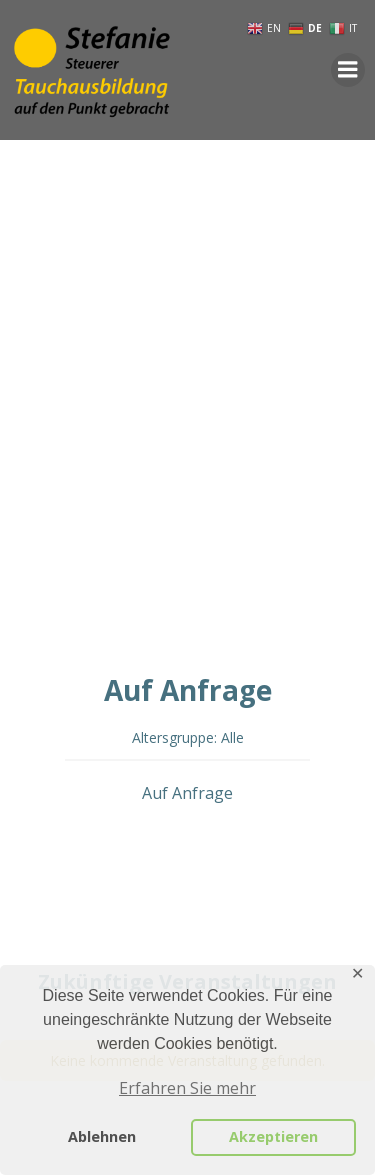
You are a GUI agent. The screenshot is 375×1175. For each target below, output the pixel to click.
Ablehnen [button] (102, 1136)
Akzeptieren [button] (273, 1136)
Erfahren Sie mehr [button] (187, 1088)
